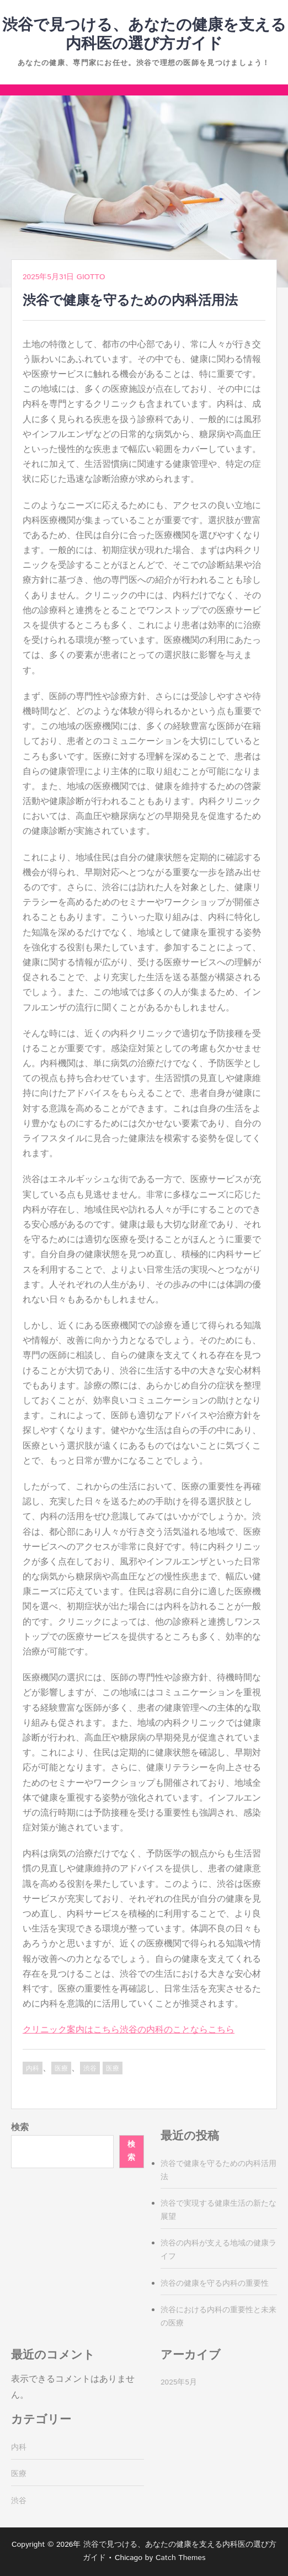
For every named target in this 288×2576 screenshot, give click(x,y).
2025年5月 (179, 2382)
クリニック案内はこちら (71, 2030)
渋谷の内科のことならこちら (177, 2030)
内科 (32, 2068)
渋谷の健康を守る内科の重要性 (215, 2283)
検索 (20, 2127)
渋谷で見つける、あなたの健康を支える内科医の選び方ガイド (144, 34)
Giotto (91, 277)
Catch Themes (181, 2557)
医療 (61, 2068)
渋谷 (90, 2068)
